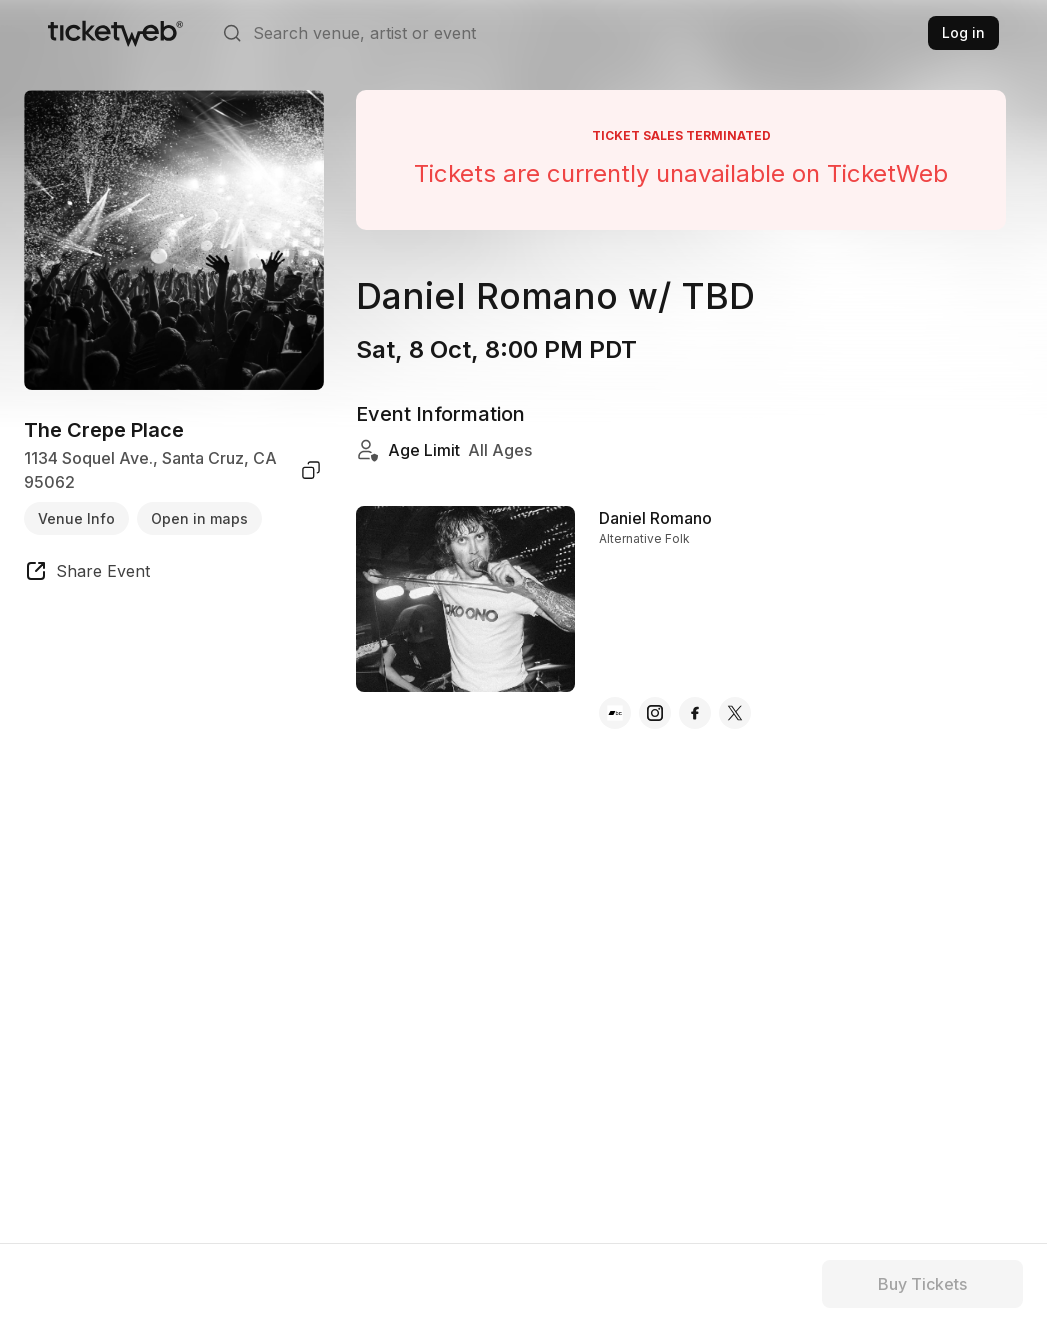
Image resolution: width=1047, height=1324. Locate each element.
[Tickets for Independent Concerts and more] (115, 33)
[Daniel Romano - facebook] (695, 713)
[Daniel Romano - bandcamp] (615, 713)
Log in (963, 32)
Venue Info (76, 518)
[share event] (87, 574)
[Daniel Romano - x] (735, 713)
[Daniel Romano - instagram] (655, 713)
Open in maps (199, 518)
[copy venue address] (311, 470)
